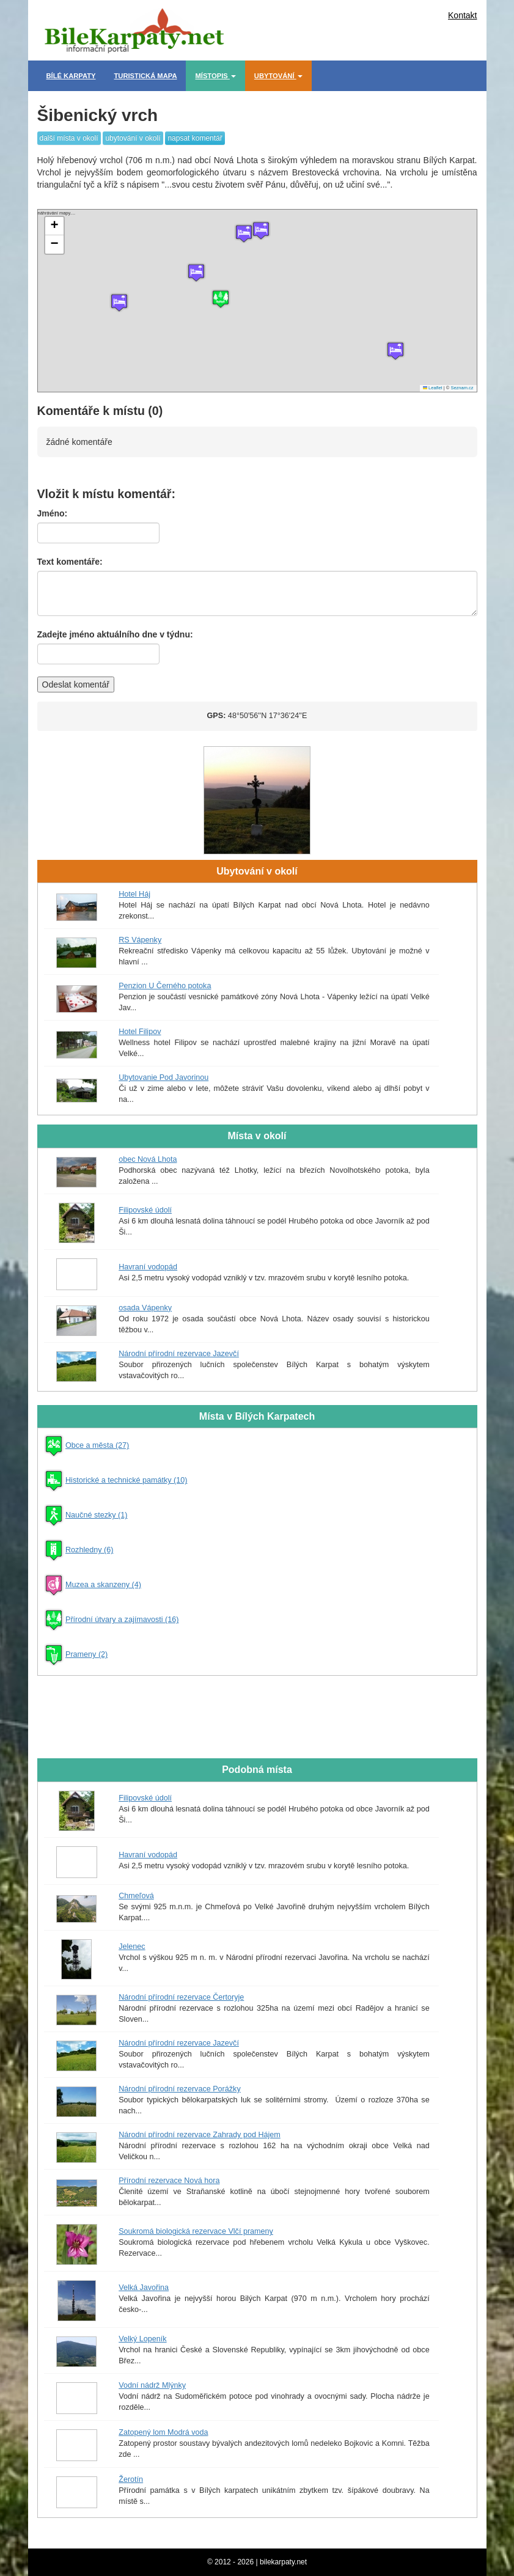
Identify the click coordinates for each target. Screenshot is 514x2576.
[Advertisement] (329, 27)
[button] (395, 351)
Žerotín (131, 2479)
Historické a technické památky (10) (126, 1480)
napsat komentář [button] (194, 138)
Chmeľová (136, 1896)
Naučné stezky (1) (96, 1515)
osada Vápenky (145, 1308)
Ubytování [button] (278, 75)
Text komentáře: (70, 562)
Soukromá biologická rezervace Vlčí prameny (196, 2231)
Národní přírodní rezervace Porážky (180, 2089)
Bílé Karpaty (71, 75)
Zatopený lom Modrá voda (163, 2432)
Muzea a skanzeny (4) (103, 1584)
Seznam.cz (461, 388)
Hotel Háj (134, 894)
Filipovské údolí (145, 1210)
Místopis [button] (215, 75)
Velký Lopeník (142, 2339)
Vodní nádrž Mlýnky (152, 2385)
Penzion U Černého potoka (165, 986)
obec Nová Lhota (148, 1159)
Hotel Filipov (140, 1031)
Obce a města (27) (97, 1445)
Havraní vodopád (148, 1267)
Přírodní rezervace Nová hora (169, 2180)
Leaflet (432, 388)
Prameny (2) (86, 1654)
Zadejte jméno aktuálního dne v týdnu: (115, 634)
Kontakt (462, 15)
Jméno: (52, 513)
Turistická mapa (145, 75)
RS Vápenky (140, 940)
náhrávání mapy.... (256, 300)
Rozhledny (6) (89, 1550)
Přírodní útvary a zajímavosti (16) (121, 1619)
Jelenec (132, 1946)
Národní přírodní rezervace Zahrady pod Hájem (200, 2134)
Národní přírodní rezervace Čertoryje (181, 1997)
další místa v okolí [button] (69, 138)
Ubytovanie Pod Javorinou (163, 1077)
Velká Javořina (144, 2287)
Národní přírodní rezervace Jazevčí (179, 1353)
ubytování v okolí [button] (132, 138)
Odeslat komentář (76, 684)
